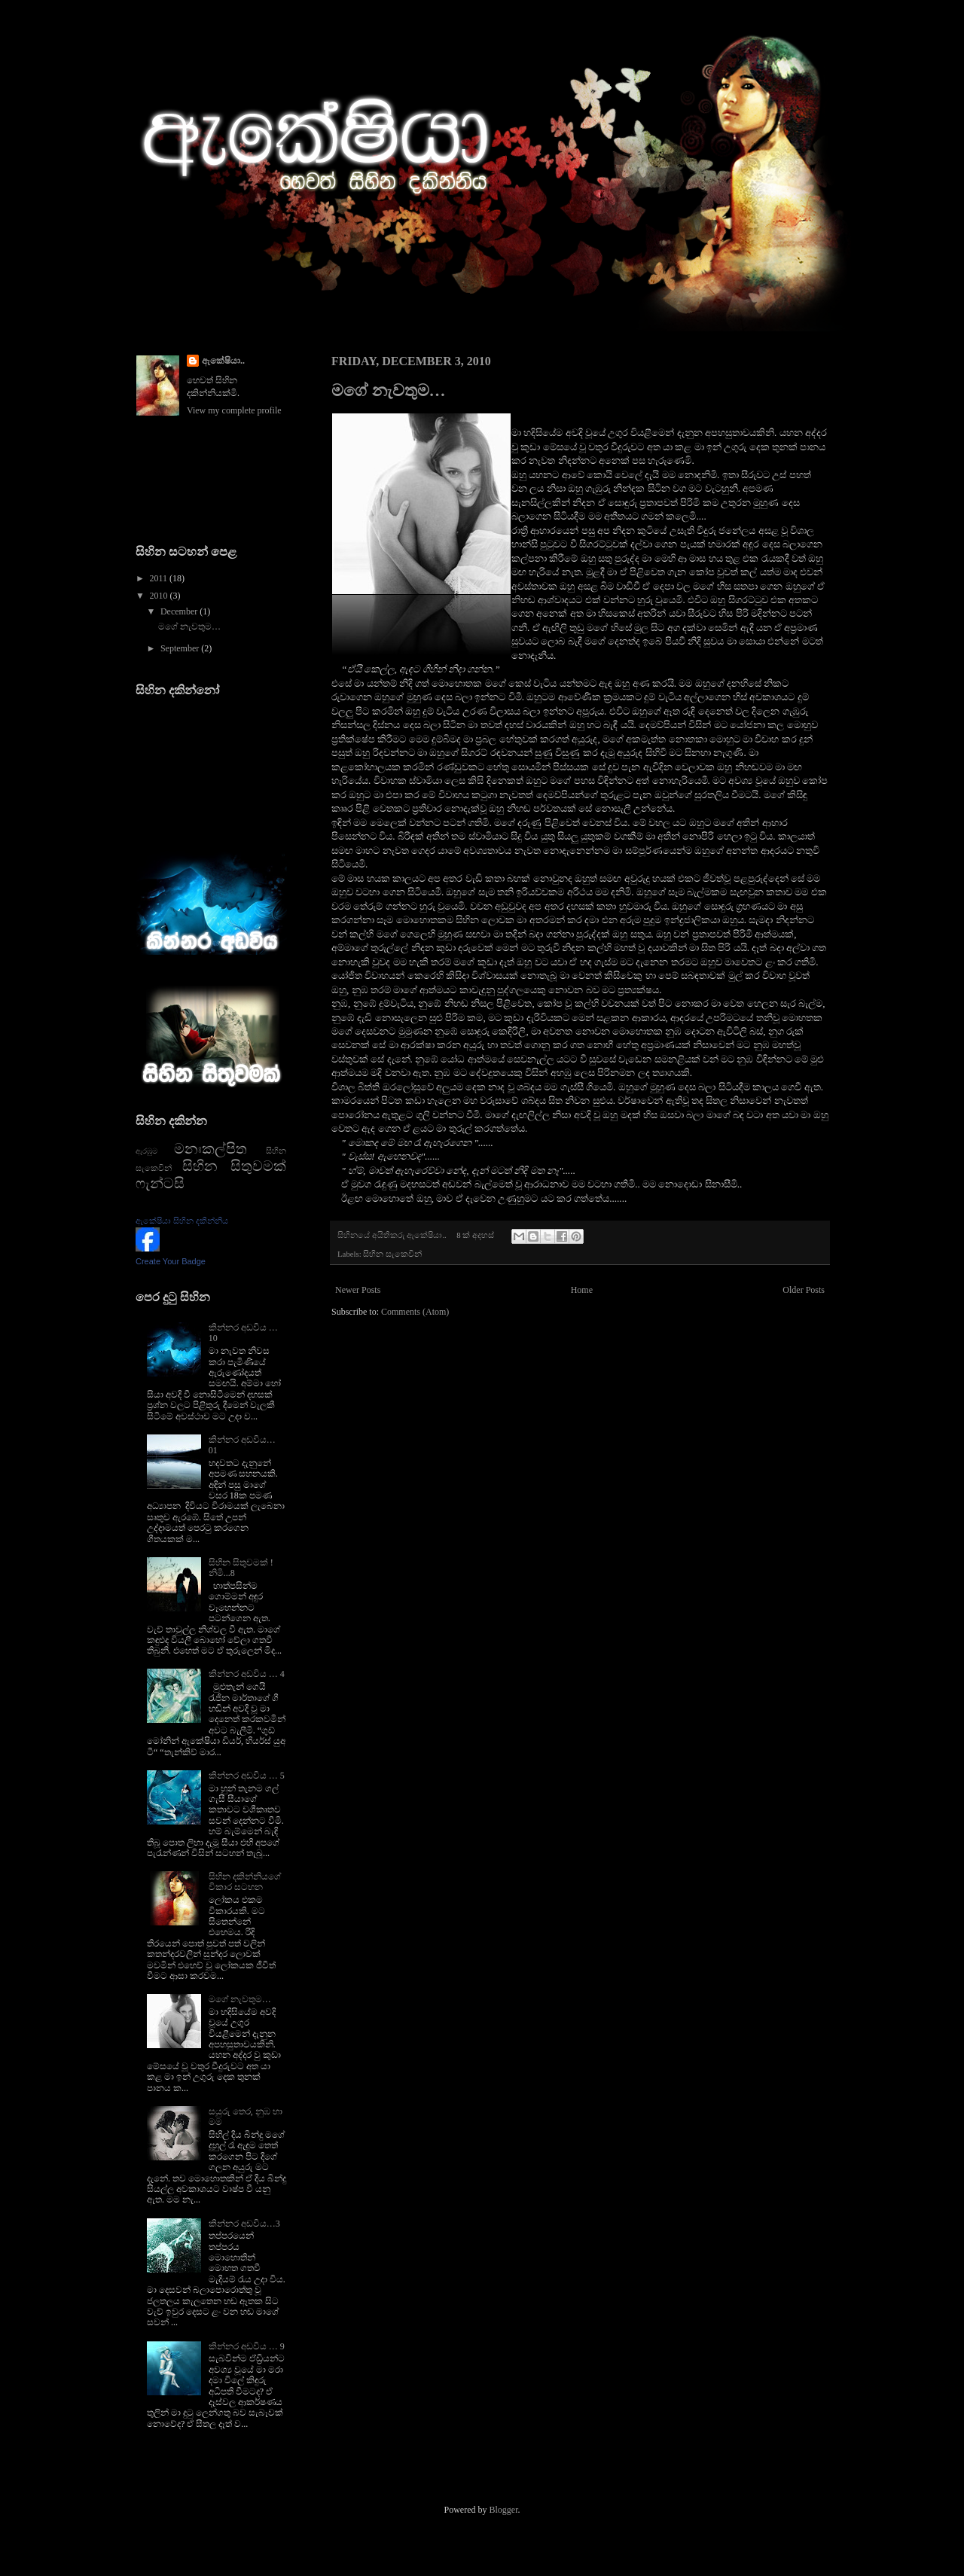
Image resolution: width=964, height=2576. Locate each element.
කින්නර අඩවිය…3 (244, 2223)
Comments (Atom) (415, 1311)
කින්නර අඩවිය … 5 (247, 1775)
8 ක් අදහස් (475, 1234)
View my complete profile (234, 410)
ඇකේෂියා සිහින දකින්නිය (182, 1220)
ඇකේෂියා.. (223, 360)
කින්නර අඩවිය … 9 (247, 2346)
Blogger (504, 2509)
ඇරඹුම (146, 1151)
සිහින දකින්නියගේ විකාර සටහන (245, 1881)
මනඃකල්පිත (210, 1149)
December (180, 611)
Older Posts (803, 1290)
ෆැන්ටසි (160, 1183)
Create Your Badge (171, 1261)
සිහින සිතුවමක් (234, 1166)
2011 (160, 578)
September (180, 648)
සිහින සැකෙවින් (392, 1253)
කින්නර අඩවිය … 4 (247, 1674)
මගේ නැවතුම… (388, 390)
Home (582, 1290)
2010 (160, 595)
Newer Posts (357, 1290)
